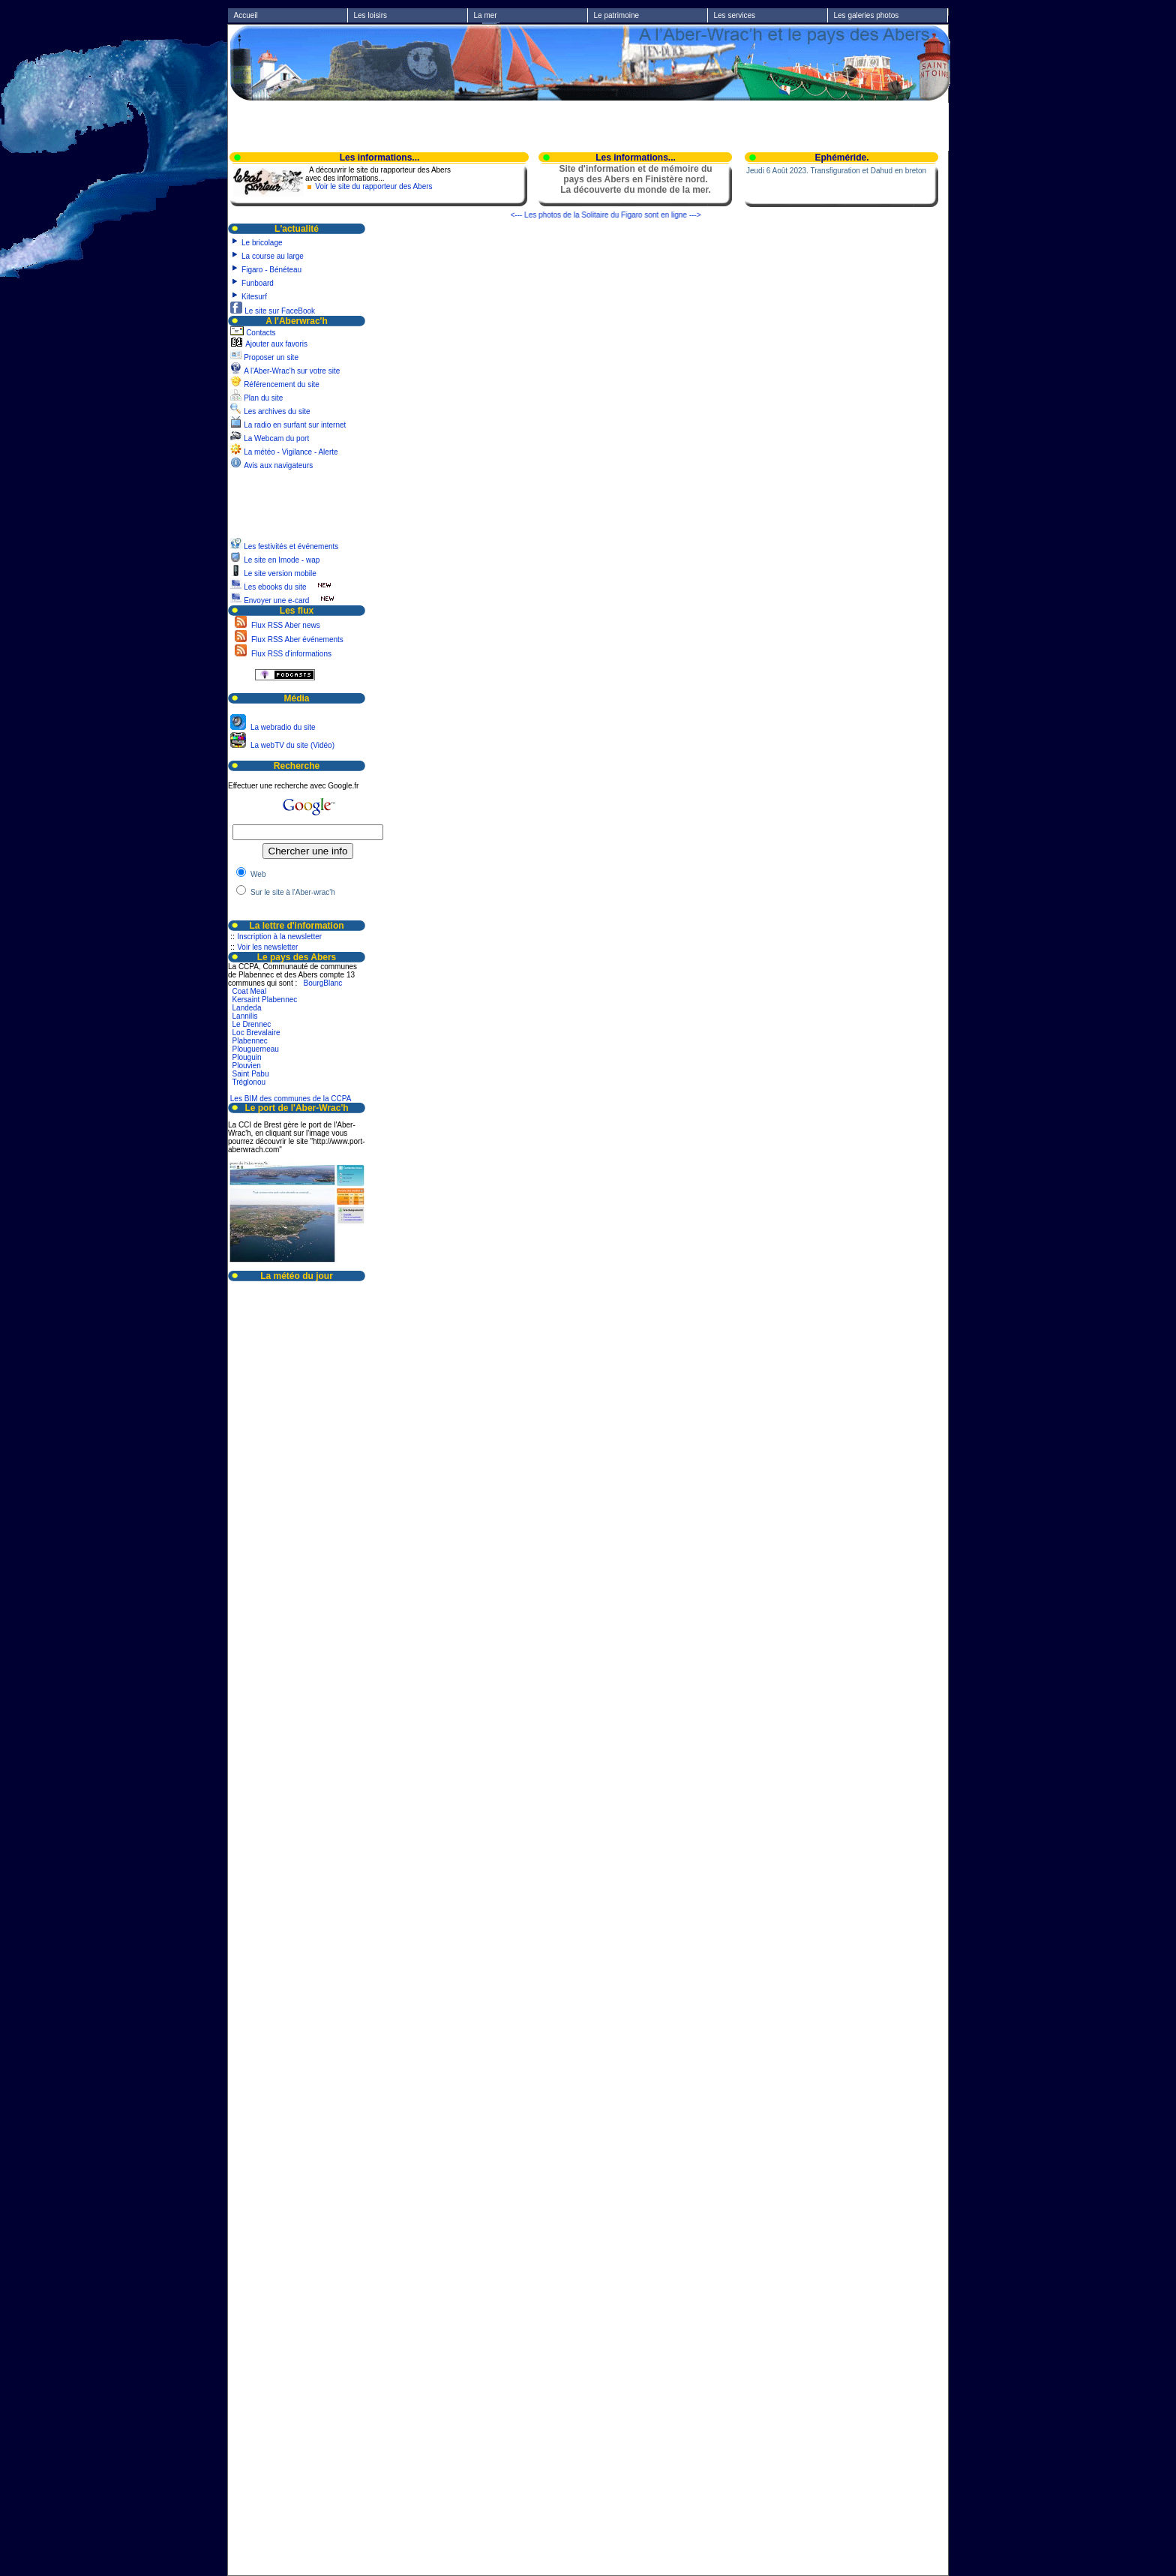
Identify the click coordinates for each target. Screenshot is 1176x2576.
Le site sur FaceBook (279, 311)
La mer (485, 15)
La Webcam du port (276, 438)
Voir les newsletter (267, 947)
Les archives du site (277, 411)
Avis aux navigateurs (278, 465)
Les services (735, 15)
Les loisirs (370, 15)
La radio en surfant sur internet (295, 425)
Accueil (246, 15)
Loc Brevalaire (256, 1032)
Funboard (258, 283)
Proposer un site (271, 357)
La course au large (273, 256)
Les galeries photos (866, 15)
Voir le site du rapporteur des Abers (373, 186)
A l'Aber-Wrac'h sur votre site (292, 371)
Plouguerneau (255, 1049)
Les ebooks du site (275, 587)
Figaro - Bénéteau (272, 270)
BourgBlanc (323, 983)
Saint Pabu (250, 1074)
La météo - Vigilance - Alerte (291, 452)
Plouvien (246, 1065)
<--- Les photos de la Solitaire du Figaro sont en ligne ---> (619, 215)
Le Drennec (252, 1024)
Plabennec (250, 1041)
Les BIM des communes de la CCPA (291, 1098)
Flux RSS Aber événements (296, 639)
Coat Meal (249, 991)
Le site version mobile (280, 573)
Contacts (260, 333)
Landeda (247, 1008)
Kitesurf (254, 297)
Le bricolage (262, 243)
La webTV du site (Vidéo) (291, 745)
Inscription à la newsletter (279, 936)
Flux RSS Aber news (284, 625)
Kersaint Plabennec (265, 999)
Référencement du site (282, 384)
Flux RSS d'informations (290, 654)
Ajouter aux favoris (276, 344)
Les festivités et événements (292, 546)
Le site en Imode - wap (283, 560)
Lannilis (245, 1016)
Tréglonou (249, 1082)
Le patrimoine (617, 15)
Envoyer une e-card (276, 600)
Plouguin (247, 1057)
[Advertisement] (588, 125)
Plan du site (263, 398)
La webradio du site (282, 727)
